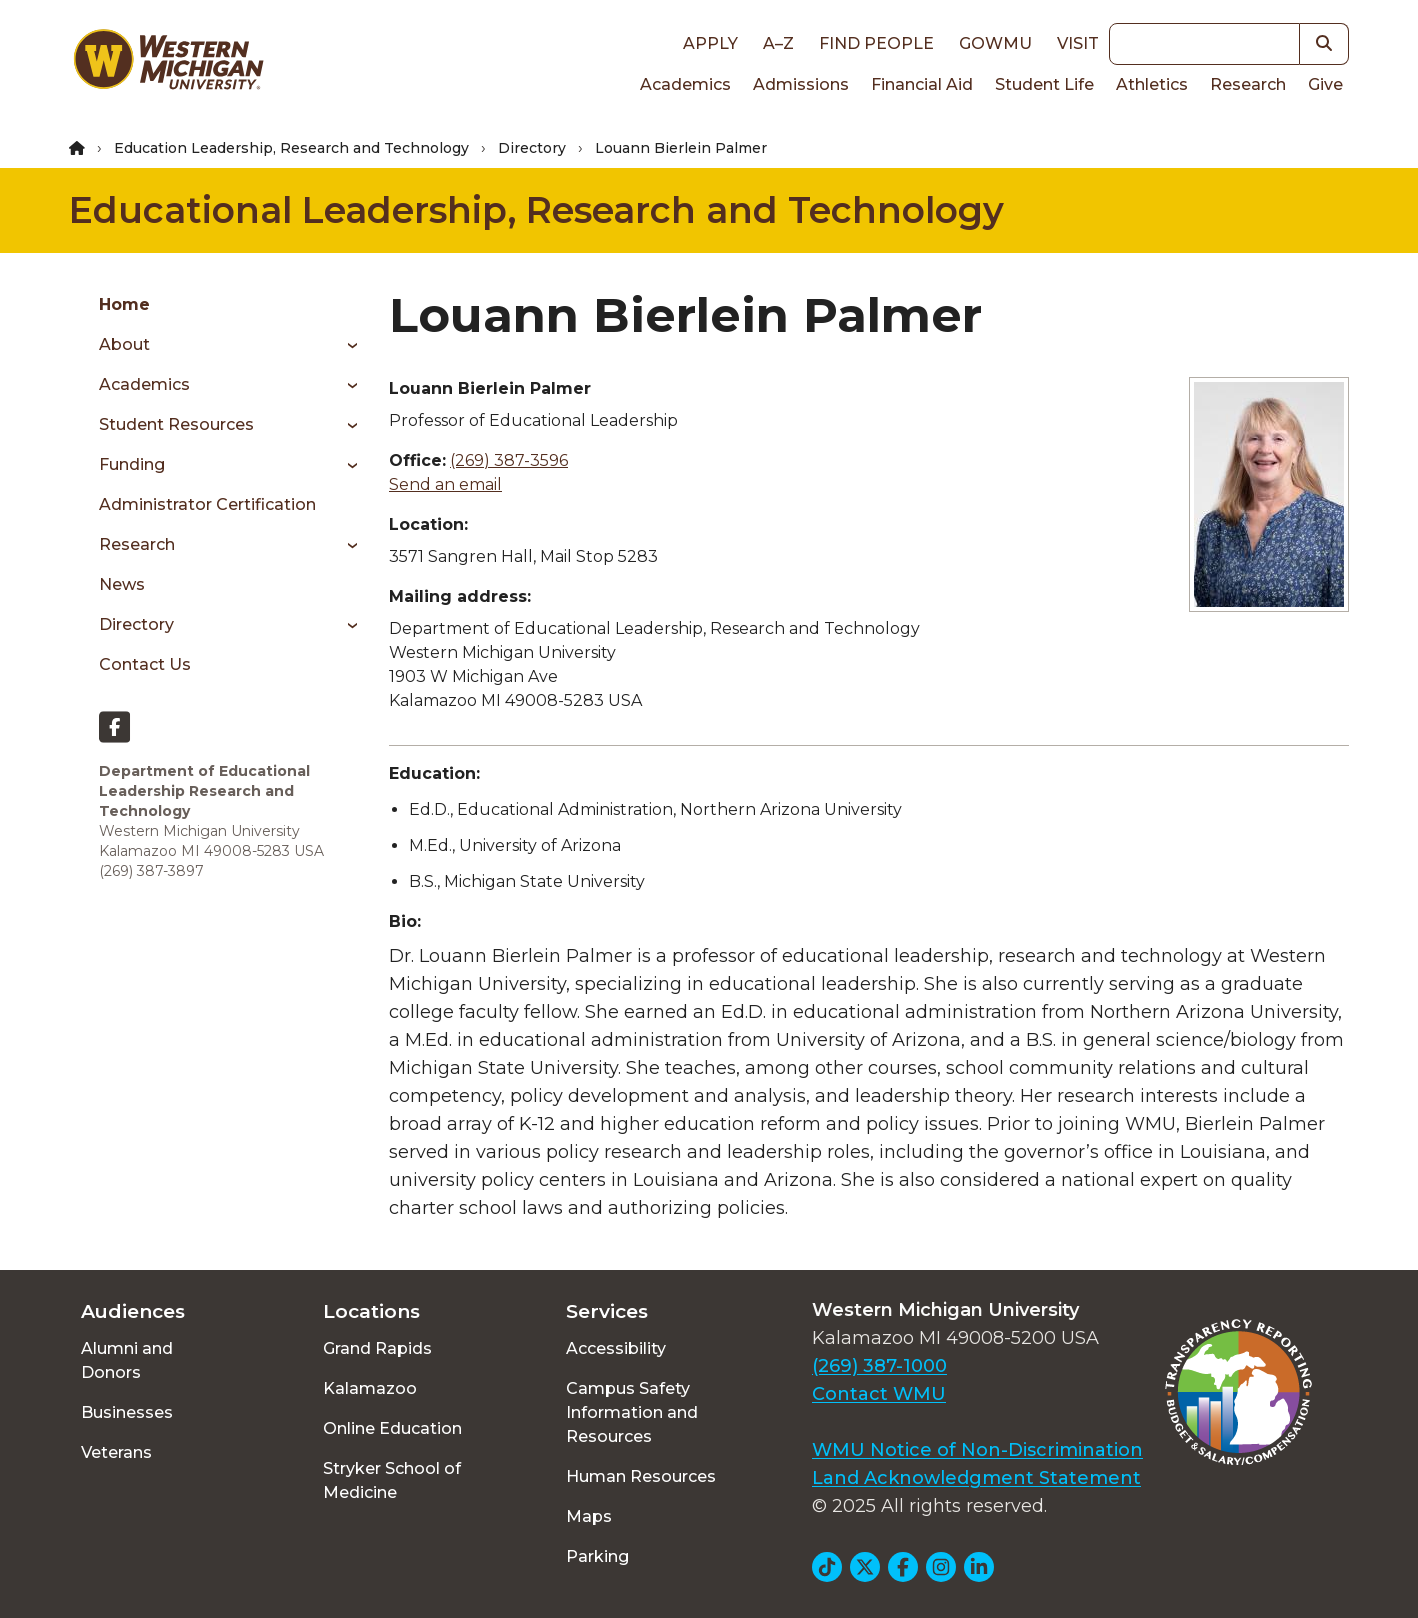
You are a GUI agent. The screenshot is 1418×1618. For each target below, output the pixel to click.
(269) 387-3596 (509, 460)
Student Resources (176, 424)
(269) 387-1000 (879, 1366)
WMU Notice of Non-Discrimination (977, 1450)
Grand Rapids (377, 1348)
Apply (710, 43)
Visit (1078, 43)
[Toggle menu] (345, 345)
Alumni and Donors (127, 1360)
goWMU (995, 43)
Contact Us (145, 664)
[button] (1324, 44)
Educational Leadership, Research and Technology (536, 210)
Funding (132, 464)
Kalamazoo (370, 1388)
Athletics (1152, 84)
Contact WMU (879, 1394)
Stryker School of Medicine (392, 1480)
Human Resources (641, 1476)
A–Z (778, 43)
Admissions (801, 84)
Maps (589, 1516)
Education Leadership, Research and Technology (291, 148)
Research (1248, 84)
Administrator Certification (207, 504)
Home (124, 304)
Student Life (1044, 84)
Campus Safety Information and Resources (632, 1412)
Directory (532, 148)
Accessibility (616, 1348)
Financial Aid (922, 84)
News (122, 584)
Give (1325, 84)
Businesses (127, 1412)
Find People (876, 43)
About (124, 344)
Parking (597, 1556)
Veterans (116, 1452)
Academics (685, 84)
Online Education (392, 1428)
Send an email (445, 484)
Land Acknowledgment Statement (976, 1478)
